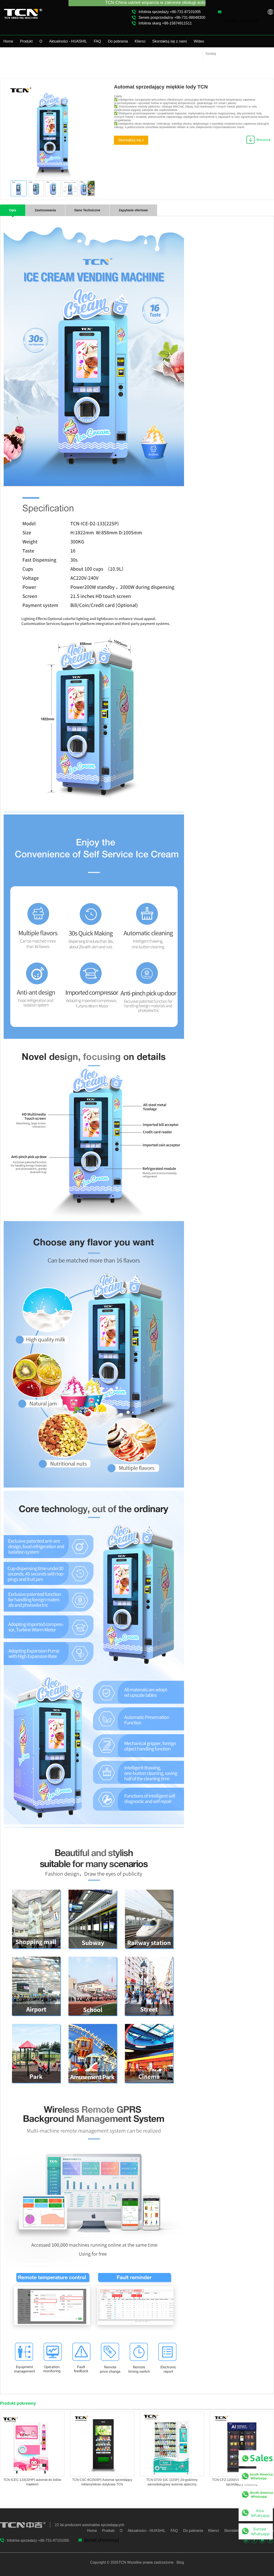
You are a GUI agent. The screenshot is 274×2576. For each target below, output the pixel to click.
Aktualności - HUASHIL (68, 41)
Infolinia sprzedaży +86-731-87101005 (170, 12)
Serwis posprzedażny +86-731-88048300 (172, 17)
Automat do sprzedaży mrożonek (178, 59)
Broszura (263, 140)
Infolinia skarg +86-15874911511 (165, 23)
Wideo (199, 41)
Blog (180, 2562)
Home (8, 41)
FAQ (97, 41)
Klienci (140, 41)
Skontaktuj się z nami (169, 41)
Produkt (26, 41)
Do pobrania (118, 41)
